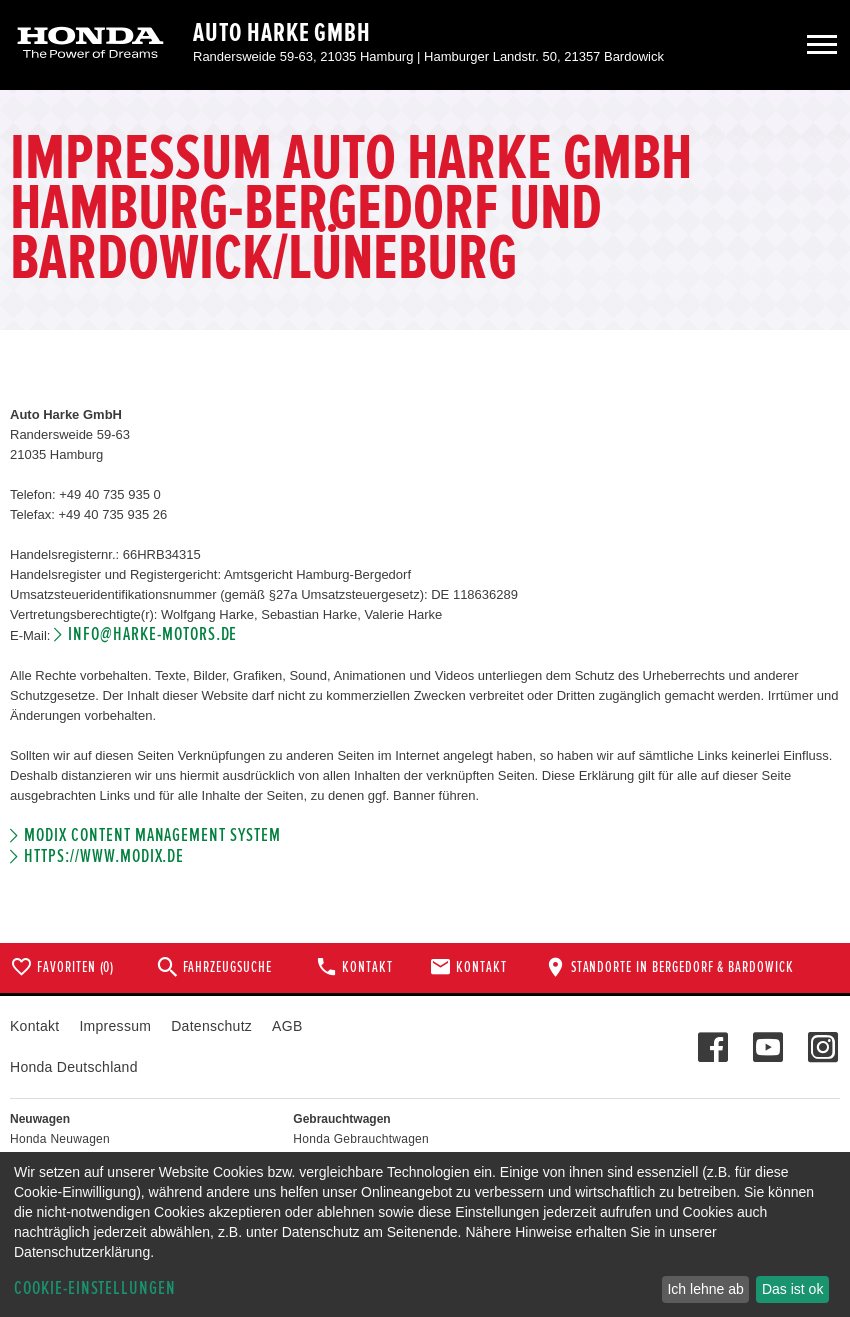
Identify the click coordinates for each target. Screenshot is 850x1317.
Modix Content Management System (152, 835)
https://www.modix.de (104, 856)
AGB (287, 1026)
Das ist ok (792, 1289)
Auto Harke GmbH (282, 33)
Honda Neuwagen (60, 1139)
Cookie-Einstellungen (95, 1288)
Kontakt (34, 1026)
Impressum (115, 1026)
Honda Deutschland (74, 1067)
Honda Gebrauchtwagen (361, 1139)
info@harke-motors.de (152, 634)
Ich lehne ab (705, 1289)
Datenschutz (211, 1026)
